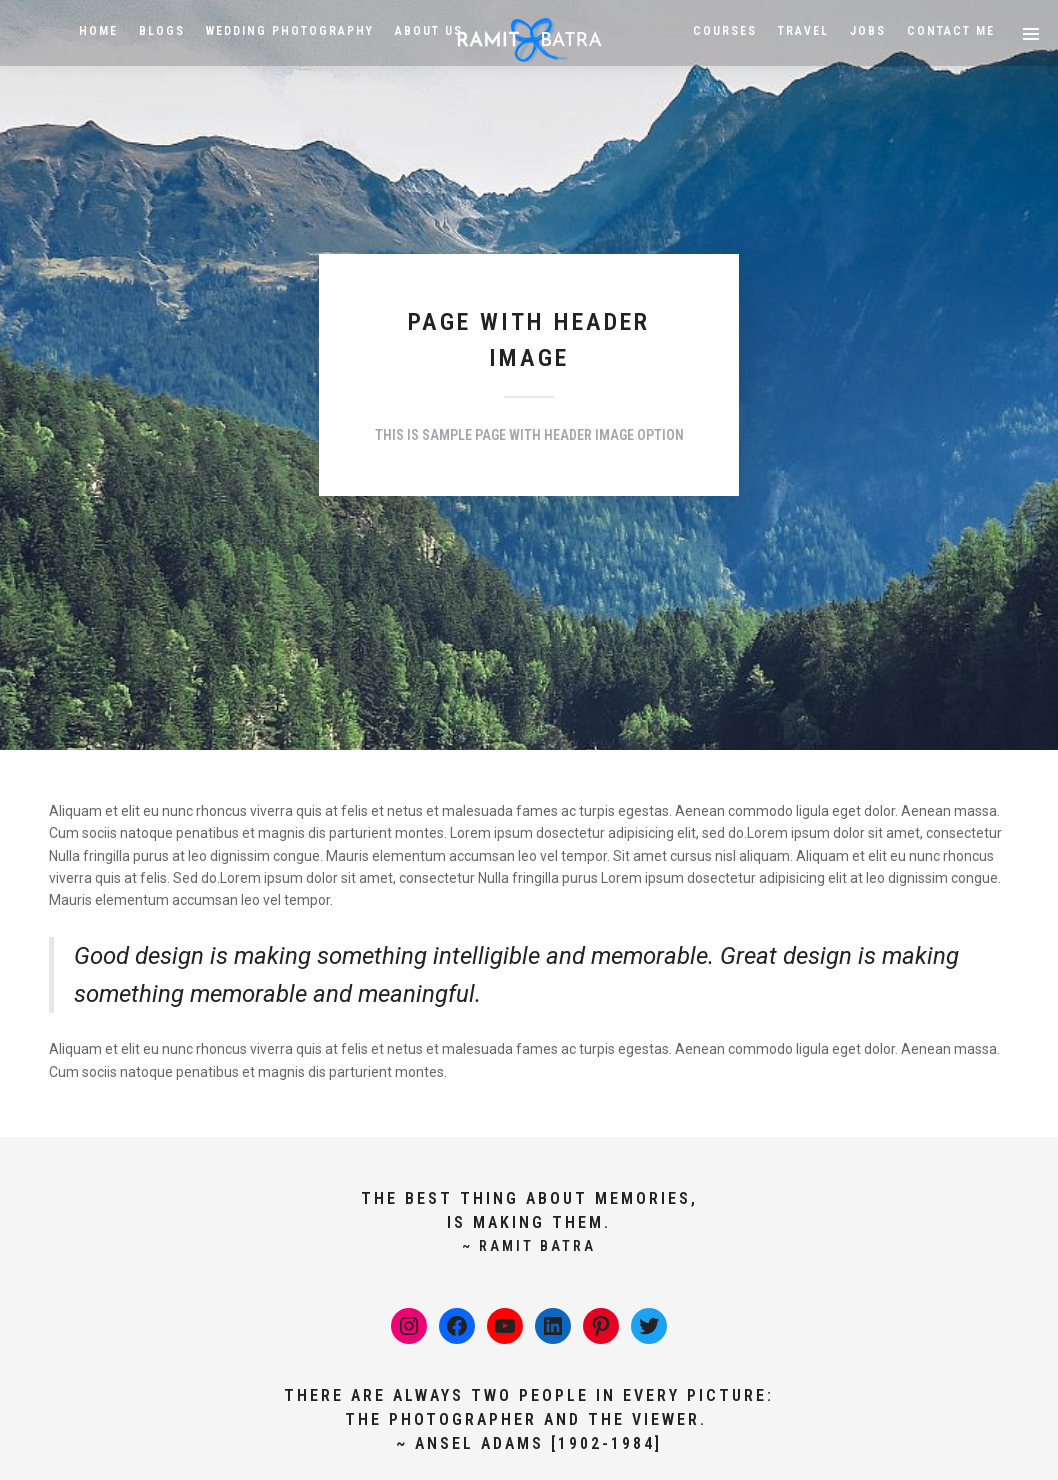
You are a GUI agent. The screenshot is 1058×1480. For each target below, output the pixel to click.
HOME (98, 31)
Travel (803, 31)
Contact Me (951, 31)
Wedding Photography (290, 31)
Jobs (868, 31)
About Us (429, 31)
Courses (725, 31)
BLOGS (162, 31)
